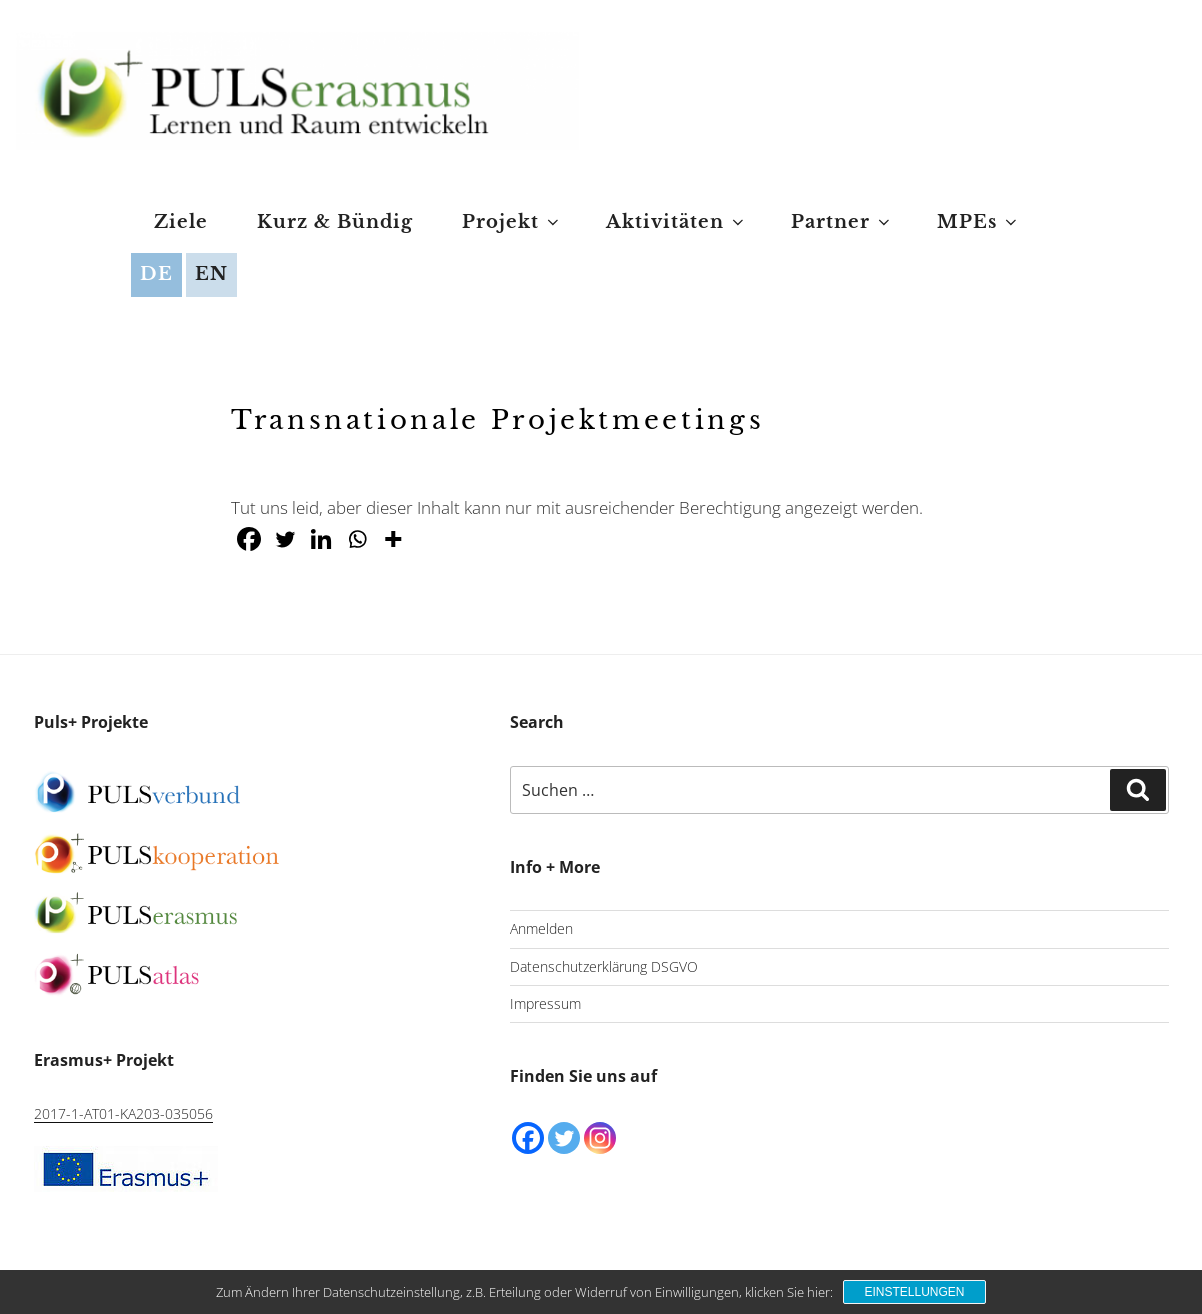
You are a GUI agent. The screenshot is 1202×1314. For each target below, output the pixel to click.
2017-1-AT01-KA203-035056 (123, 1113)
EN (211, 274)
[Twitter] (285, 539)
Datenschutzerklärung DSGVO (604, 966)
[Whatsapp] (357, 539)
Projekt (512, 222)
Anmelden (541, 928)
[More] (393, 539)
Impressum (545, 1003)
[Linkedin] (321, 539)
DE (156, 274)
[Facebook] (249, 539)
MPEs (978, 222)
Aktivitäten (676, 222)
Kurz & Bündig (335, 222)
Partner (842, 222)
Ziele (181, 222)
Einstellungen (914, 1292)
